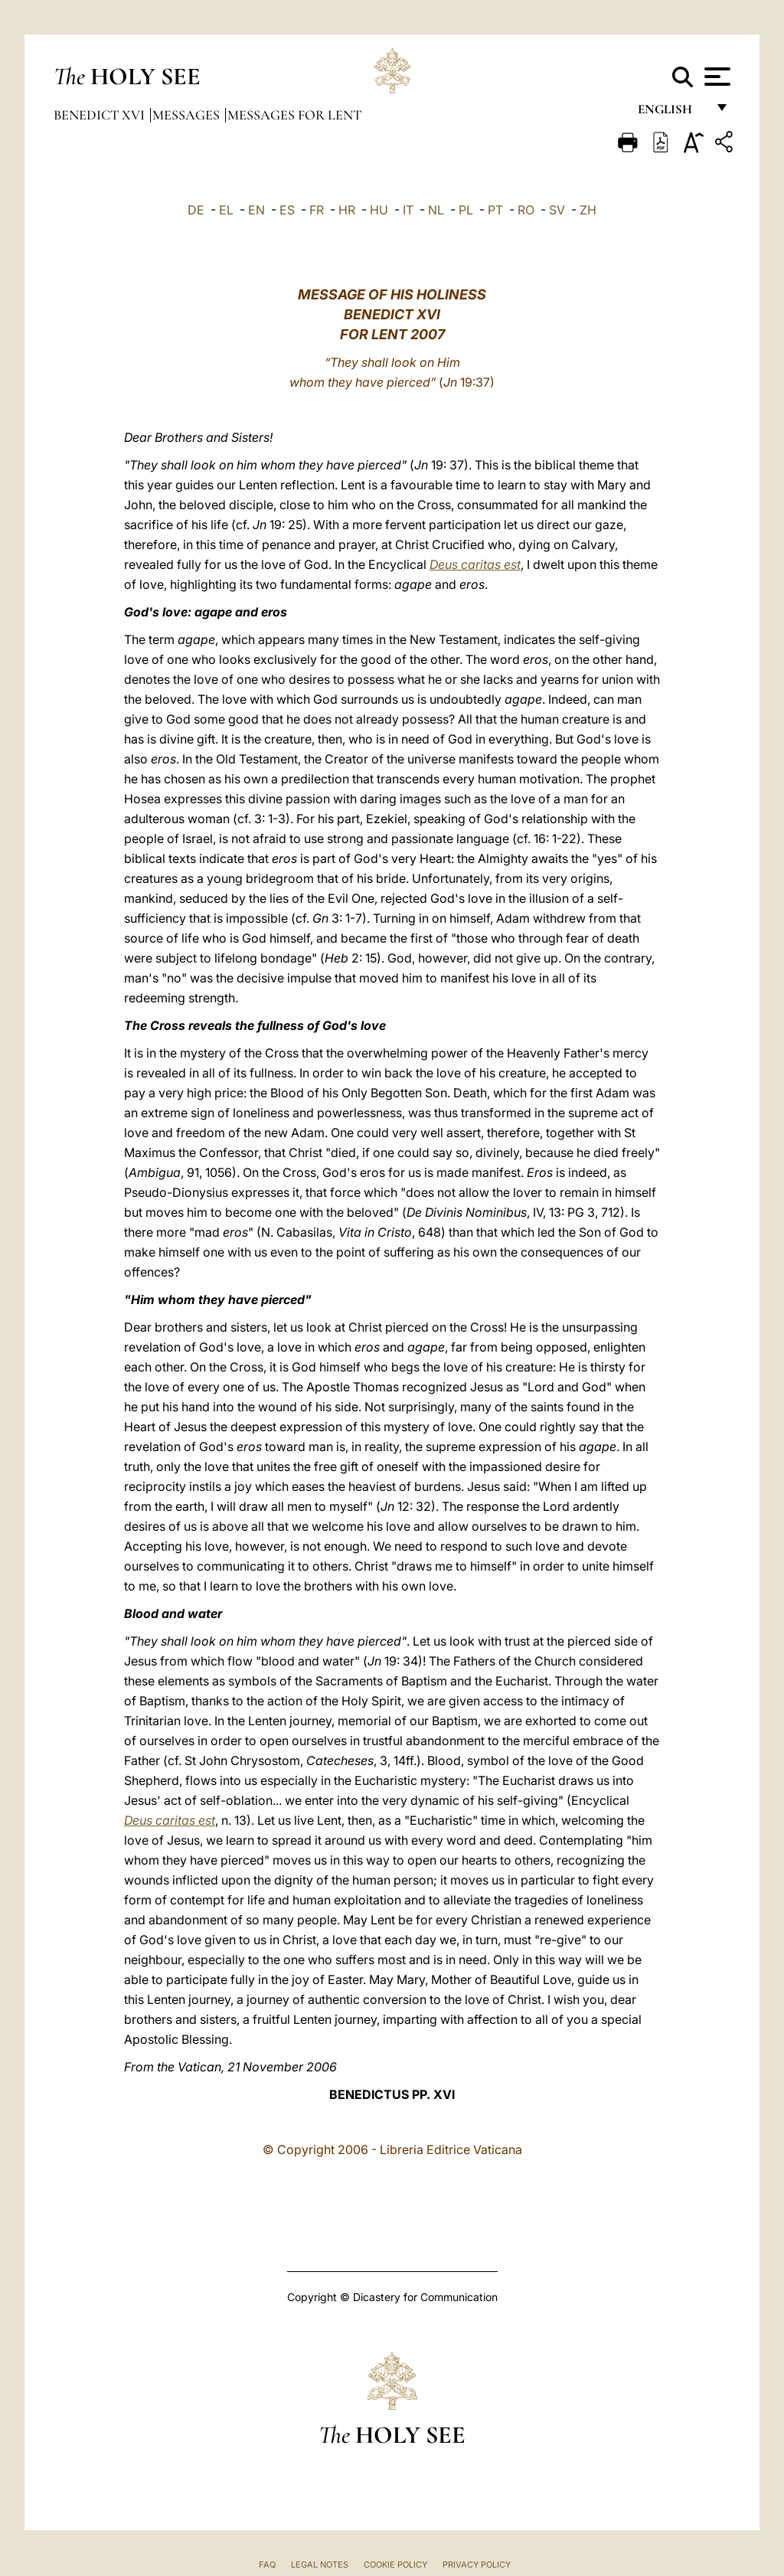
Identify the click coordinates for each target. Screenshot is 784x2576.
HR (346, 209)
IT (408, 209)
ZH (588, 209)
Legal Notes (319, 2564)
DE (196, 209)
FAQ (267, 2564)
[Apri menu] (715, 77)
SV (557, 209)
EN (256, 209)
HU (379, 209)
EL (226, 209)
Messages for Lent (294, 114)
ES (287, 209)
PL (466, 209)
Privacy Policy (477, 2564)
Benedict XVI (101, 114)
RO (526, 209)
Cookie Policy (395, 2564)
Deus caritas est (475, 564)
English (671, 113)
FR (316, 209)
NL (436, 209)
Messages (187, 114)
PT (495, 209)
